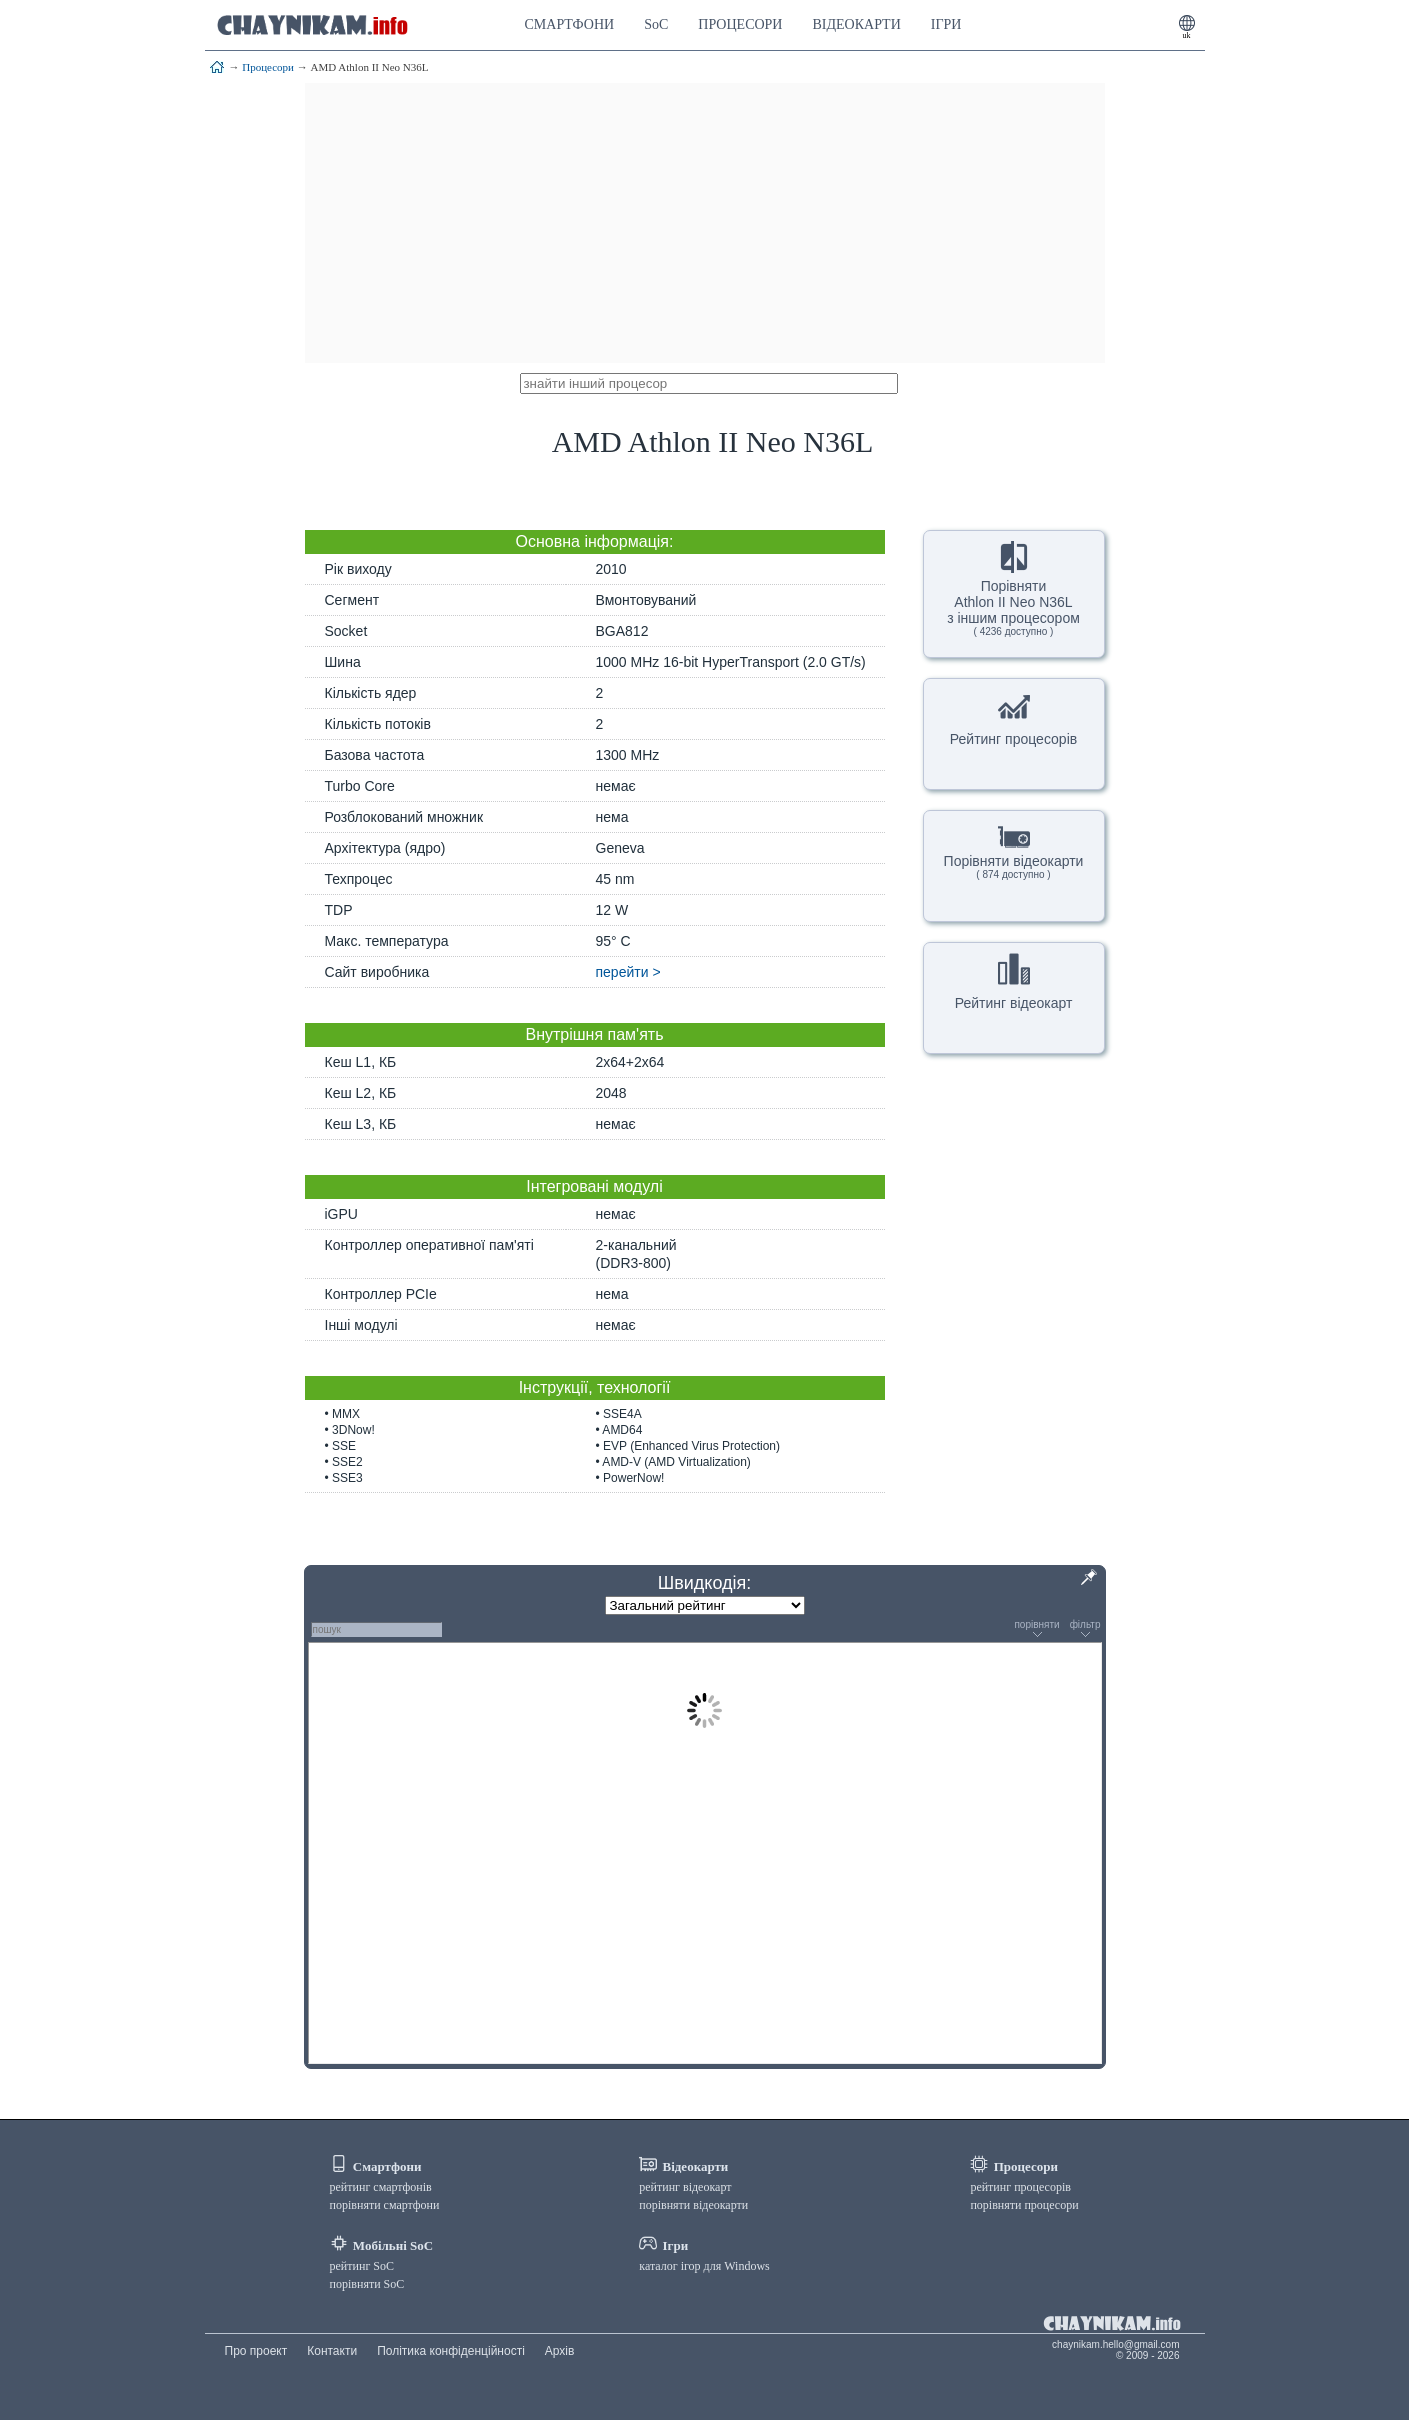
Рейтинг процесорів (1013, 718)
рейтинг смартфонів (381, 2187)
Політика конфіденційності (451, 2351)
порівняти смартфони (385, 2205)
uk (1187, 35)
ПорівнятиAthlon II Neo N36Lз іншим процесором (1013, 589)
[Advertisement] (705, 223)
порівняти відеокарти (693, 2205)
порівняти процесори (1024, 2205)
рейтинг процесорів (1020, 2187)
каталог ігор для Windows (704, 2266)
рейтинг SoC (362, 2266)
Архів (560, 2351)
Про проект (256, 2351)
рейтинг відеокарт (685, 2187)
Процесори (268, 67)
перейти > (628, 972)
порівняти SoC (367, 2284)
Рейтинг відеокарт (1014, 982)
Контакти (332, 2351)
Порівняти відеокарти (1014, 850)
